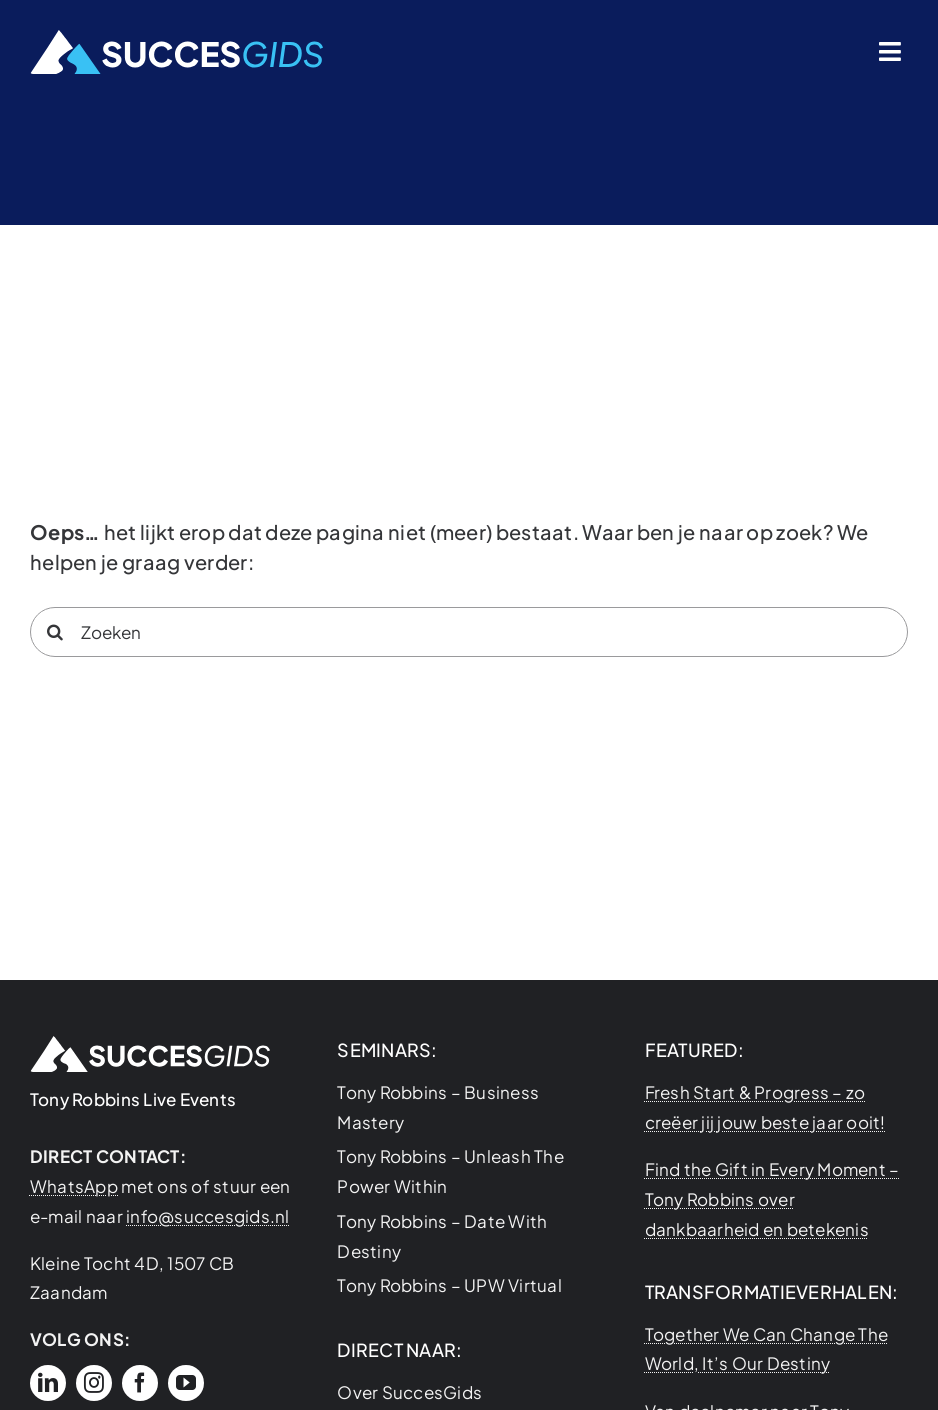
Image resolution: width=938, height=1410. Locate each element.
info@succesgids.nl (208, 1216)
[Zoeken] (469, 632)
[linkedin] (48, 1383)
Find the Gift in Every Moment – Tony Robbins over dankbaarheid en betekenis (772, 1199)
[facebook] (140, 1383)
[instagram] (94, 1383)
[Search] (55, 632)
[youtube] (186, 1383)
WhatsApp (74, 1186)
